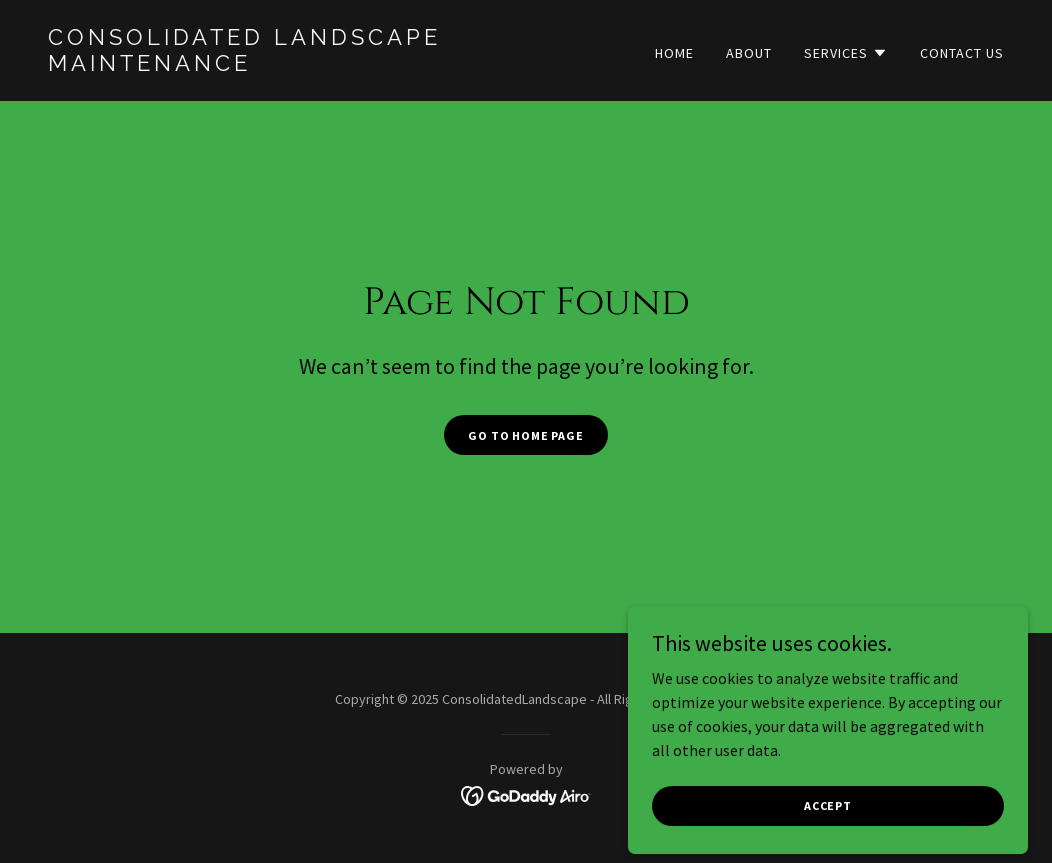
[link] (279, 65)
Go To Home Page (526, 435)
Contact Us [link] (962, 53)
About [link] (749, 53)
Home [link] (674, 53)
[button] (846, 53)
